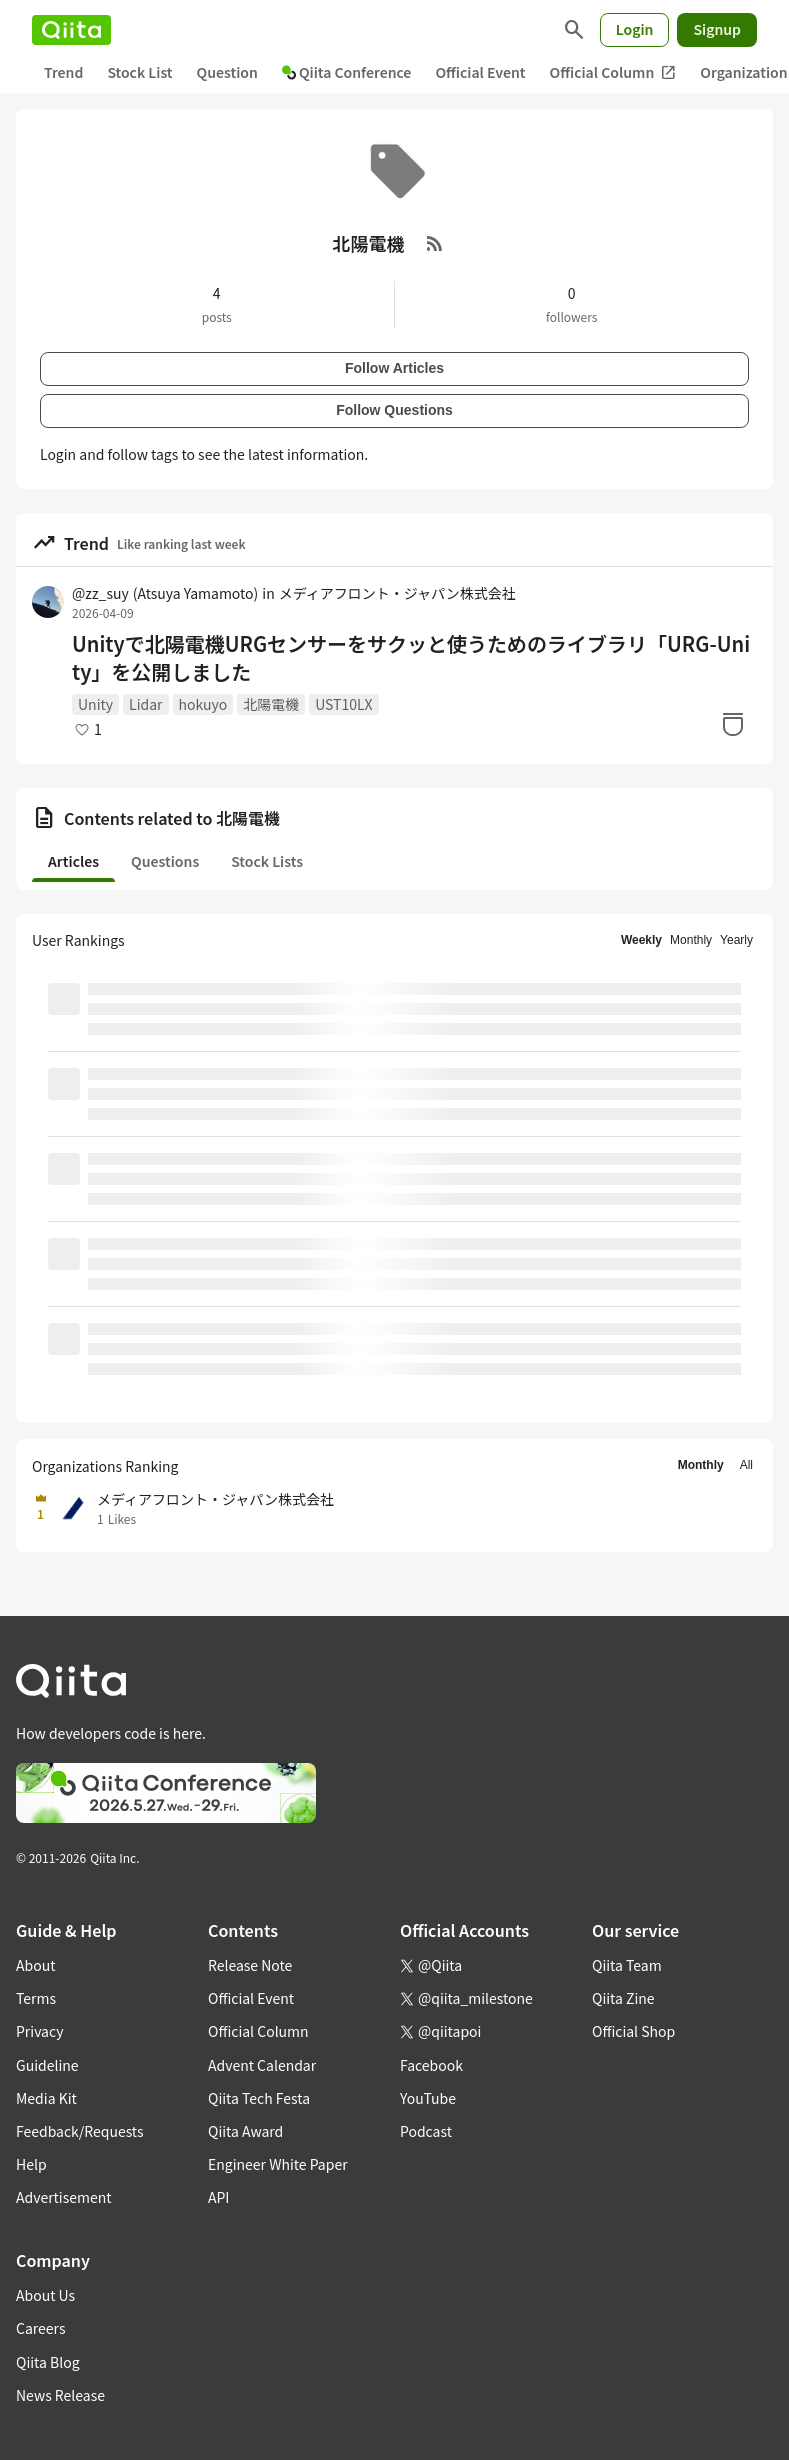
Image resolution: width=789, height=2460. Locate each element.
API (218, 2197)
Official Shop (633, 2031)
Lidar (145, 704)
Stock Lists (267, 861)
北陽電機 (271, 704)
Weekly (641, 940)
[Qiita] (71, 30)
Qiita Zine (623, 1998)
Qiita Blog (48, 2362)
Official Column (613, 72)
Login (635, 29)
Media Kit (46, 2098)
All (746, 1465)
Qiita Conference (347, 72)
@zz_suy (165, 593)
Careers (40, 2328)
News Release (60, 2395)
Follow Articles (394, 368)
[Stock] (733, 724)
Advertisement (64, 2197)
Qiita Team (627, 1965)
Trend (63, 72)
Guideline (47, 2065)
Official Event (480, 72)
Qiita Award (245, 2131)
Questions (165, 861)
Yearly (736, 940)
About (35, 1965)
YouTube (428, 2098)
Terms (36, 1998)
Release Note (250, 1965)
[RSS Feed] (435, 243)
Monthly (691, 940)
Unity (95, 704)
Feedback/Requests (80, 2131)
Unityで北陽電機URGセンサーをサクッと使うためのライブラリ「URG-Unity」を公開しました (411, 658)
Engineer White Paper (278, 2164)
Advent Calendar (262, 2065)
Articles (73, 861)
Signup (717, 29)
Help (31, 2164)
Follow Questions (394, 410)
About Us (45, 2295)
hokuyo (203, 704)
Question (227, 72)
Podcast (426, 2131)
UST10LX (343, 704)
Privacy (39, 2031)
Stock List (139, 72)
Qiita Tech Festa (259, 2098)
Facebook (431, 2065)
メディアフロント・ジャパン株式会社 (397, 593)
